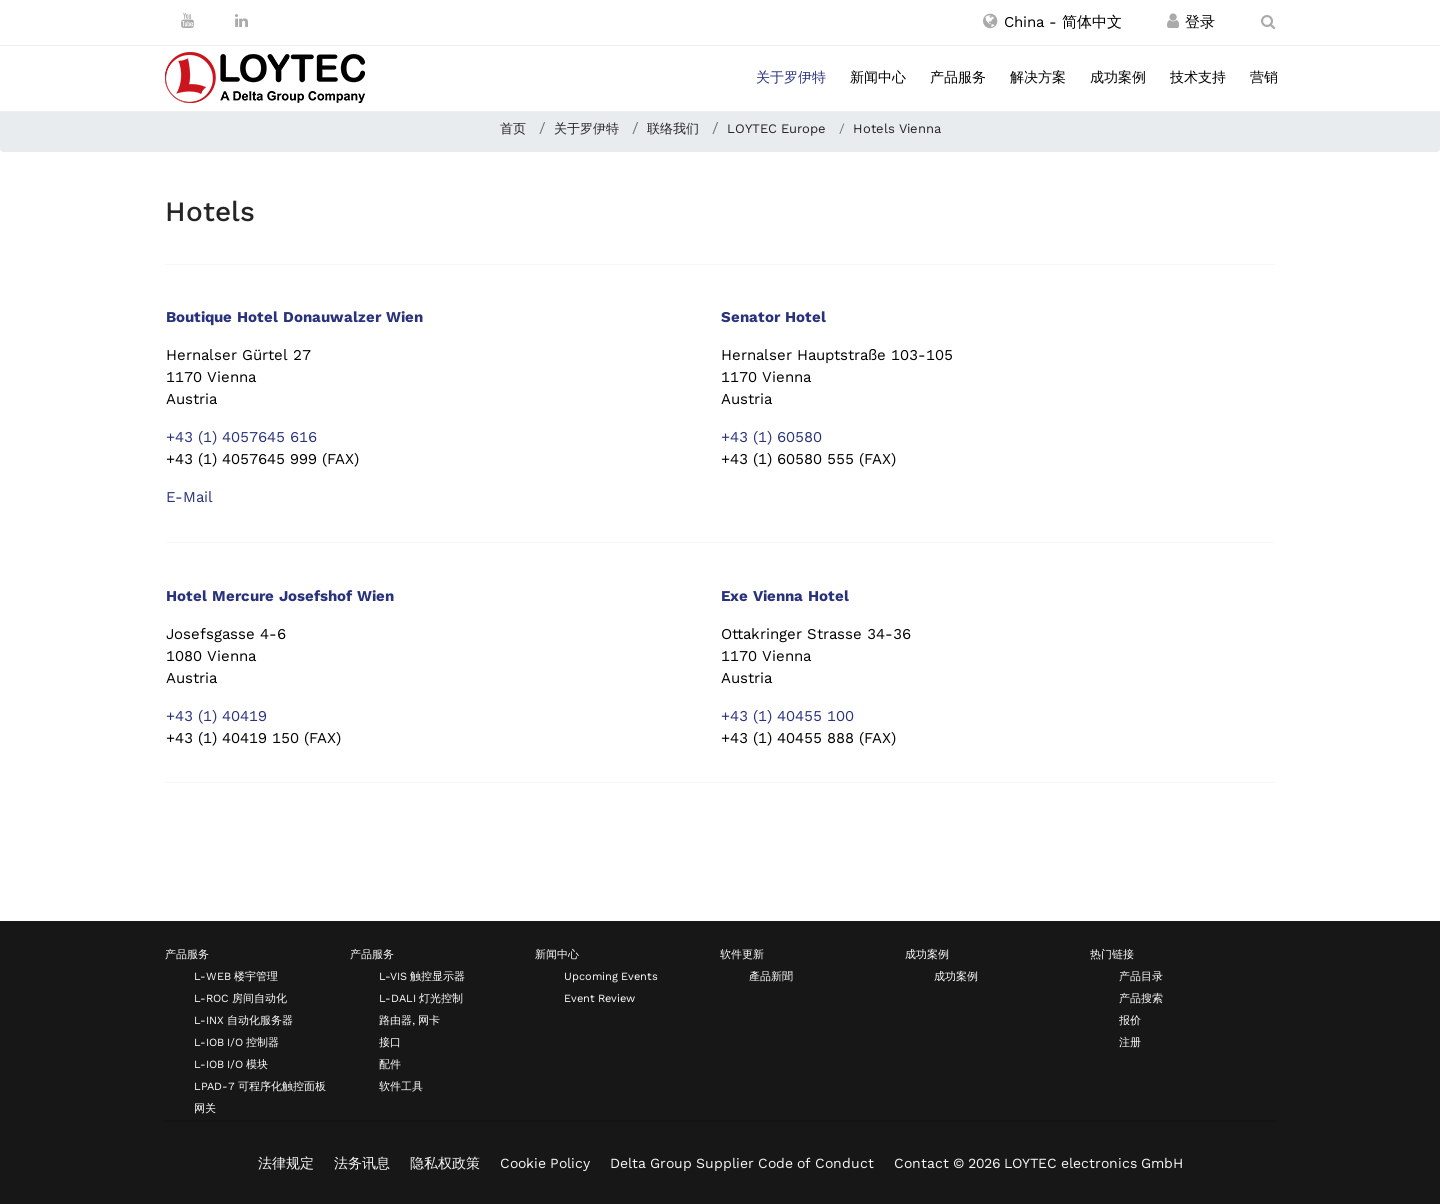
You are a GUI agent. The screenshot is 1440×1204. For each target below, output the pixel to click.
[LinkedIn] (241, 21)
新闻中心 (878, 77)
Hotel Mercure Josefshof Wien (280, 596)
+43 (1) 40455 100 (787, 716)
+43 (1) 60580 (771, 437)
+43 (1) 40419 (216, 716)
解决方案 (1038, 77)
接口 (390, 1042)
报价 (1130, 1020)
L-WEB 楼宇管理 (236, 976)
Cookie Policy (545, 1163)
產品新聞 (771, 976)
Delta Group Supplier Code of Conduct (742, 1163)
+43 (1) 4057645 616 (241, 437)
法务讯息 (362, 1163)
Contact (921, 1163)
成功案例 (1118, 77)
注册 (1130, 1042)
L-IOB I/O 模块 (231, 1064)
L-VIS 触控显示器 (422, 976)
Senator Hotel (773, 317)
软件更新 (742, 954)
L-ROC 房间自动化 (240, 998)
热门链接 (1112, 954)
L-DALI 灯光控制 (421, 998)
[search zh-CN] (1268, 22)
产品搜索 (1141, 998)
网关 (205, 1108)
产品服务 (958, 77)
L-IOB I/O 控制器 (236, 1042)
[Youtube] (187, 21)
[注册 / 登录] (1173, 22)
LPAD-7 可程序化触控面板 (260, 1086)
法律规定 (286, 1163)
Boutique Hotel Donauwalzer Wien (294, 317)
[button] (1052, 22)
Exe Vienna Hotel (785, 596)
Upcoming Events (611, 976)
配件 (390, 1064)
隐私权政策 (445, 1163)
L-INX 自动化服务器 (243, 1020)
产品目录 (1141, 976)
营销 (1264, 77)
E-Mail (189, 497)
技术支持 (1198, 77)
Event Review (599, 998)
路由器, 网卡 (409, 1020)
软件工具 (401, 1086)
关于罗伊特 (791, 77)
